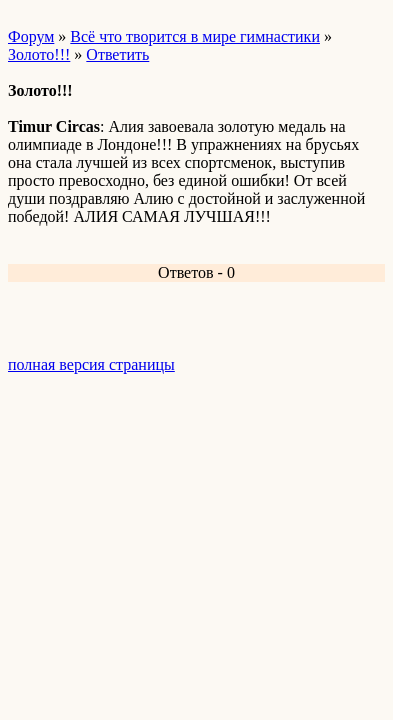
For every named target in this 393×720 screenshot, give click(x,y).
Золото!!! (39, 54)
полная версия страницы (91, 364)
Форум (31, 36)
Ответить (117, 54)
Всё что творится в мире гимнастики (195, 36)
